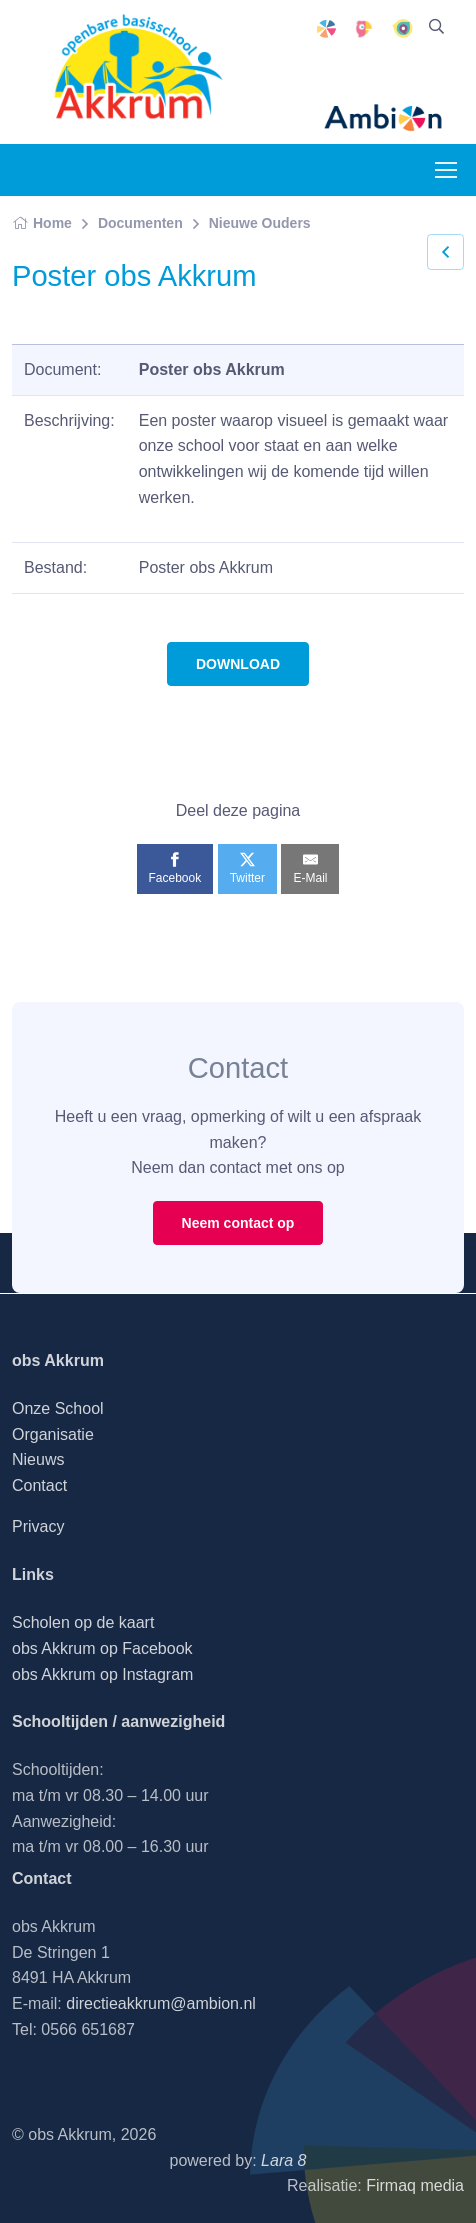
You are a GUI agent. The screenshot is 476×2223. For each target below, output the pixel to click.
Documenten (140, 223)
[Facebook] (175, 869)
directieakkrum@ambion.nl (161, 2003)
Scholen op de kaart (83, 1622)
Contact (39, 1485)
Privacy (38, 1526)
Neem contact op (238, 1223)
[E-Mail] (310, 869)
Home (42, 223)
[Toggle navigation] (445, 170)
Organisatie (53, 1434)
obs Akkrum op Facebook (102, 1648)
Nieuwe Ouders (260, 223)
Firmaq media (415, 2185)
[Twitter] (247, 869)
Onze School (58, 1408)
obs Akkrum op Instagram (102, 1674)
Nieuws (38, 1459)
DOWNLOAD (238, 664)
